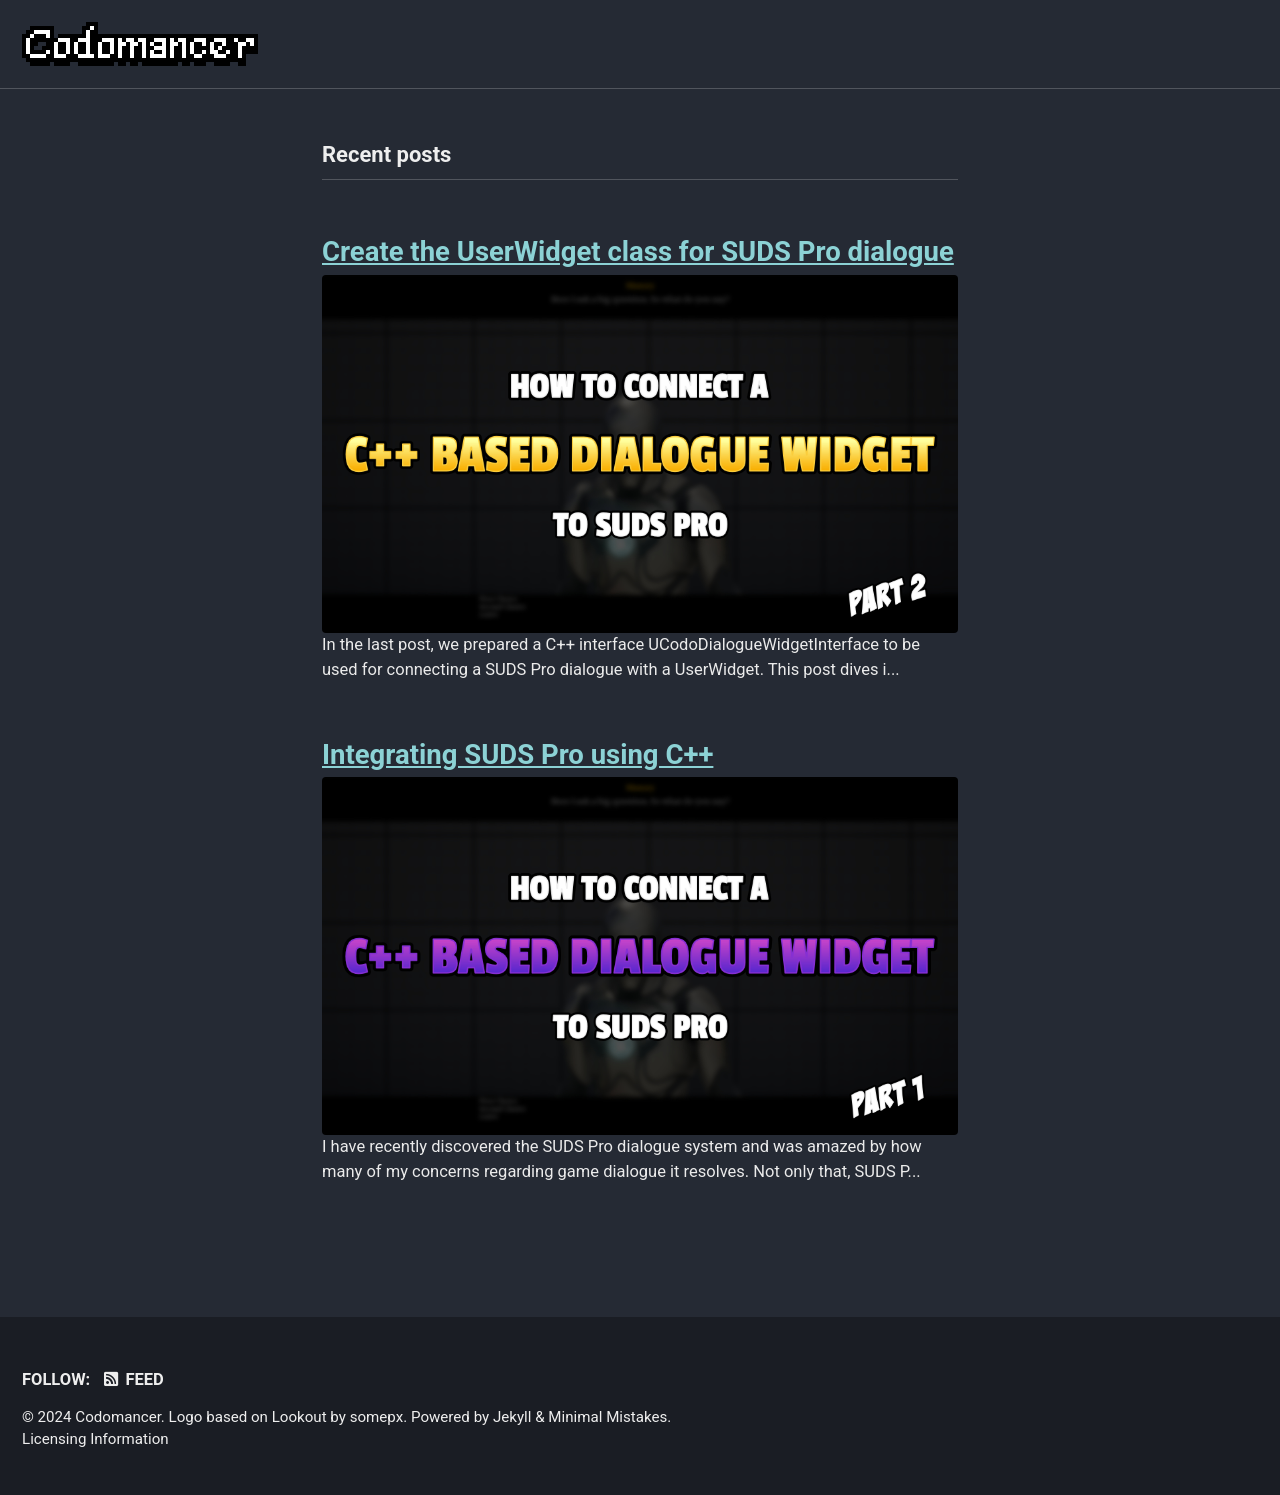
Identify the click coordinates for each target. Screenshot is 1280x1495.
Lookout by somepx (338, 1417)
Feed (132, 1379)
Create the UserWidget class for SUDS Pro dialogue (638, 251)
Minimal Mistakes (607, 1417)
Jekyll (512, 1417)
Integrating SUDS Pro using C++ (517, 754)
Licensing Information (95, 1439)
